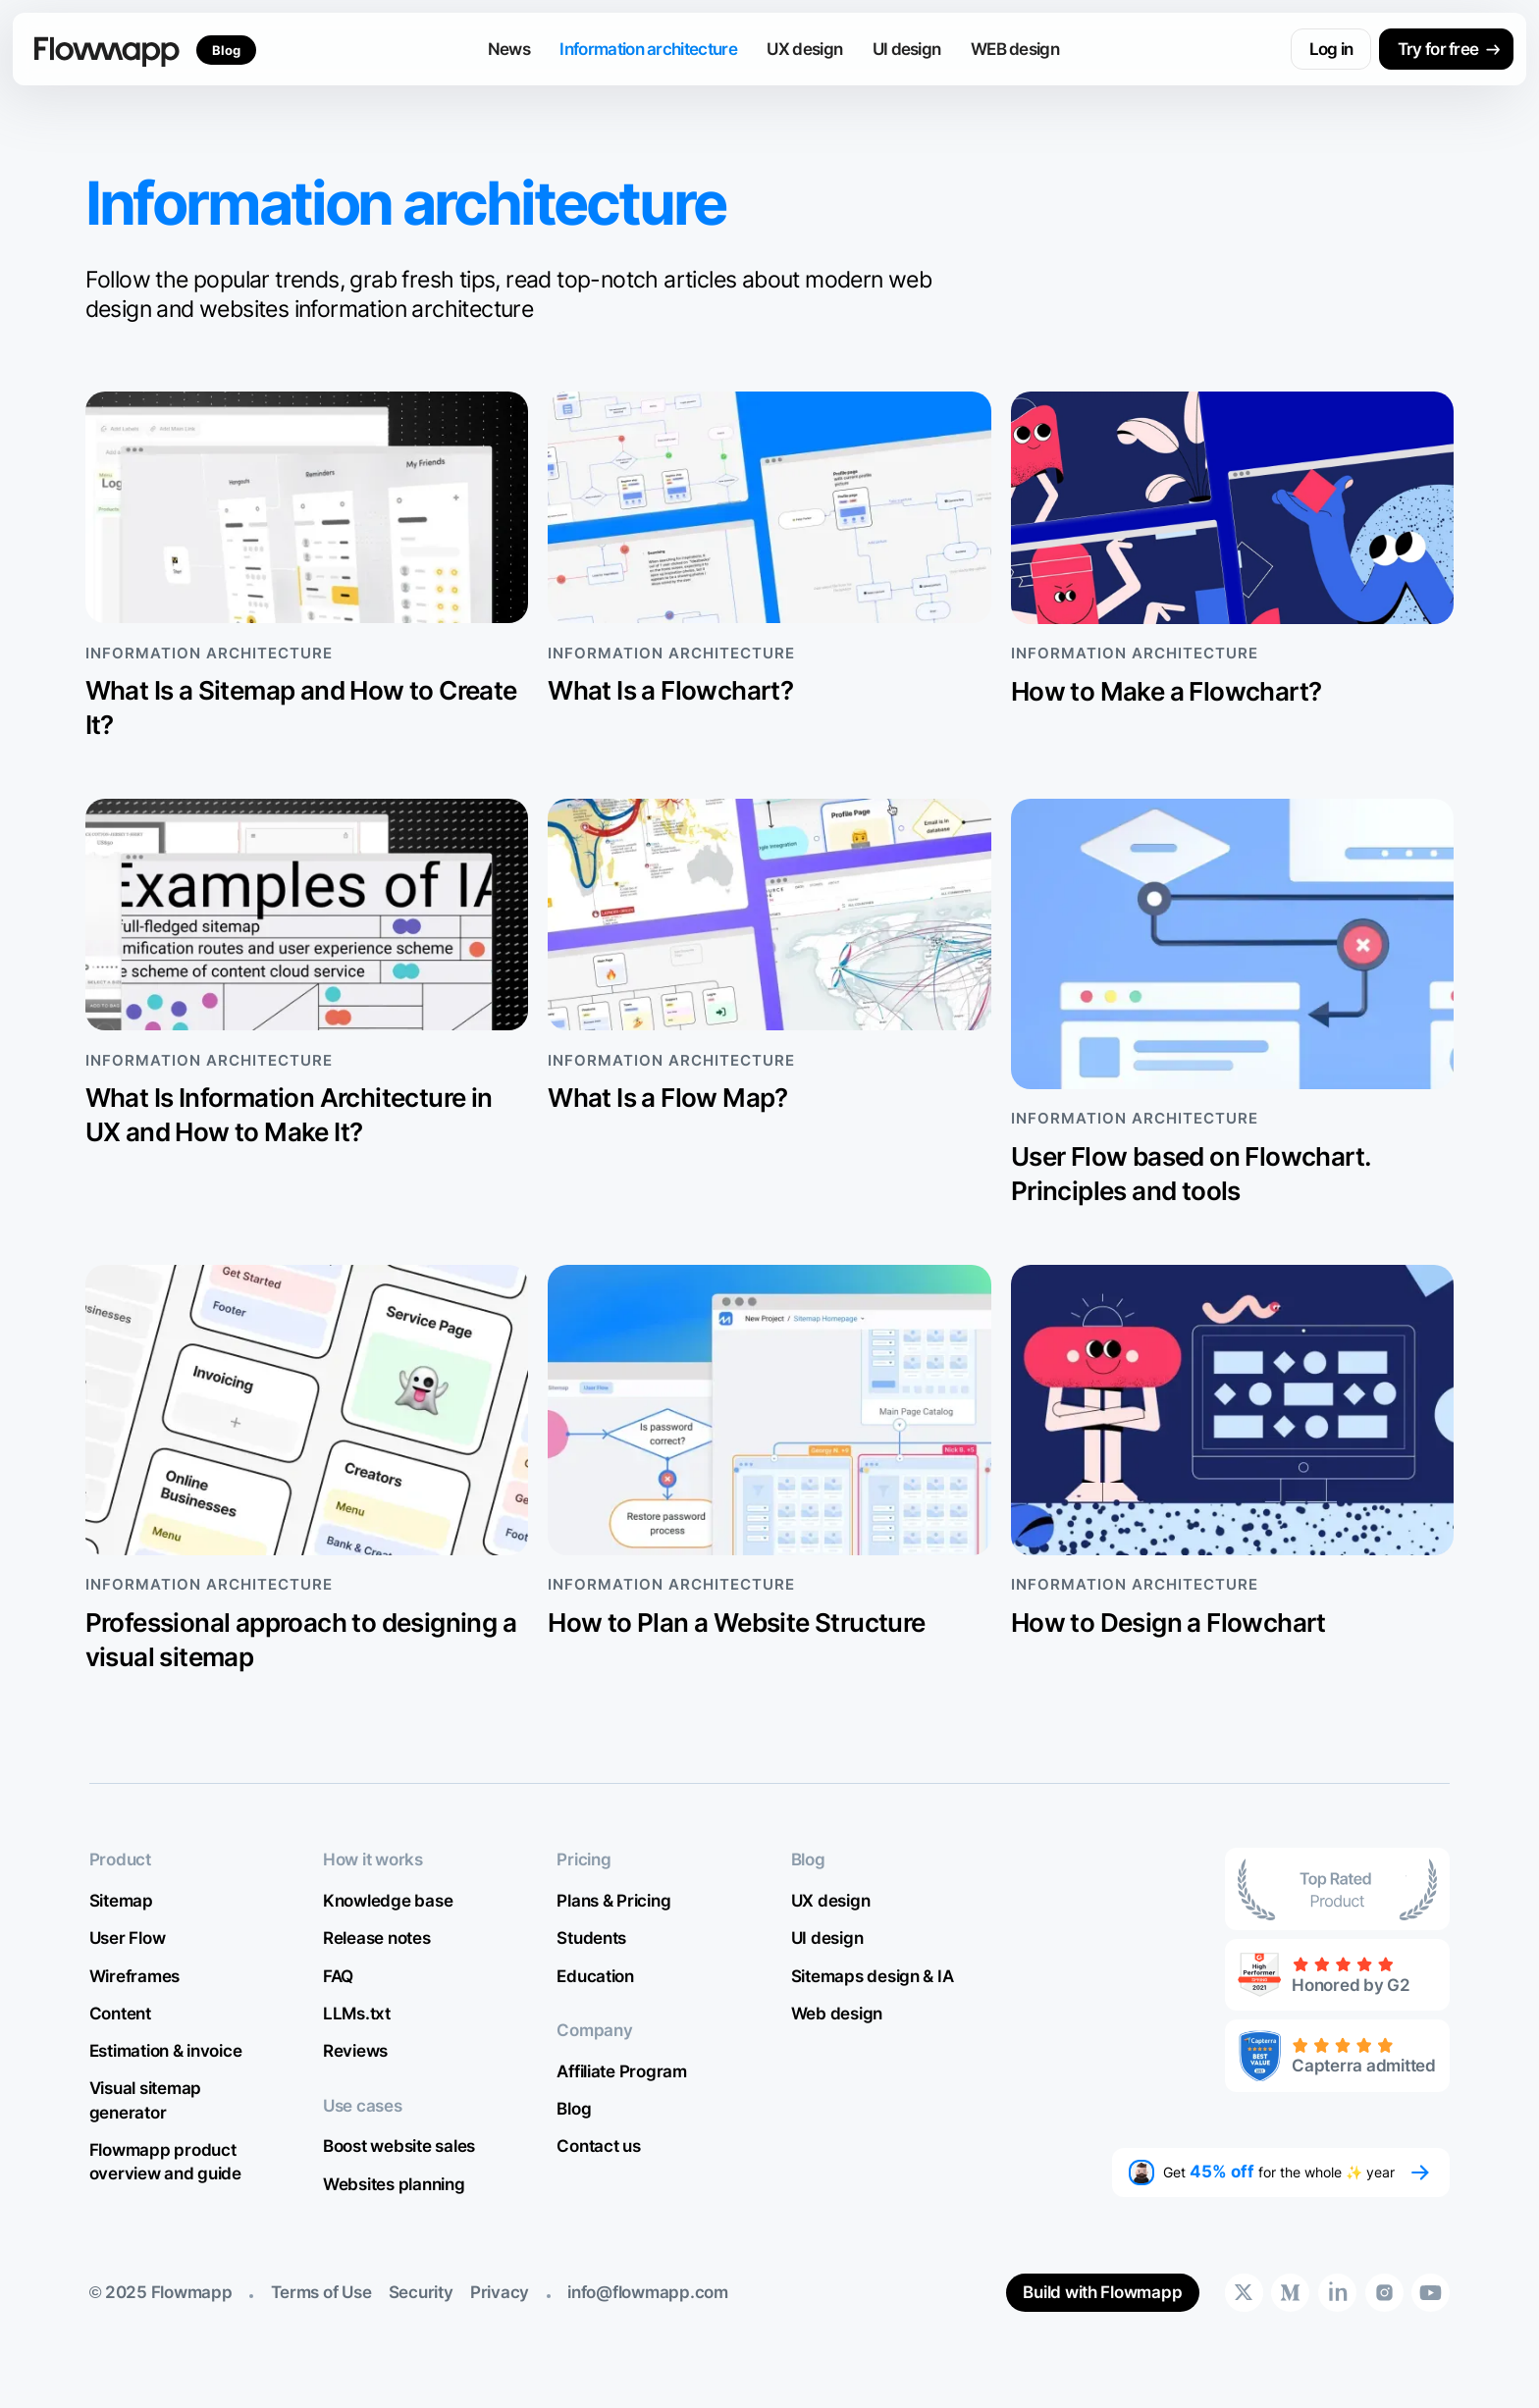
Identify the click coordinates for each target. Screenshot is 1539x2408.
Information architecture (647, 48)
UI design (907, 48)
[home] (107, 49)
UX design (804, 48)
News (509, 48)
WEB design (1015, 48)
